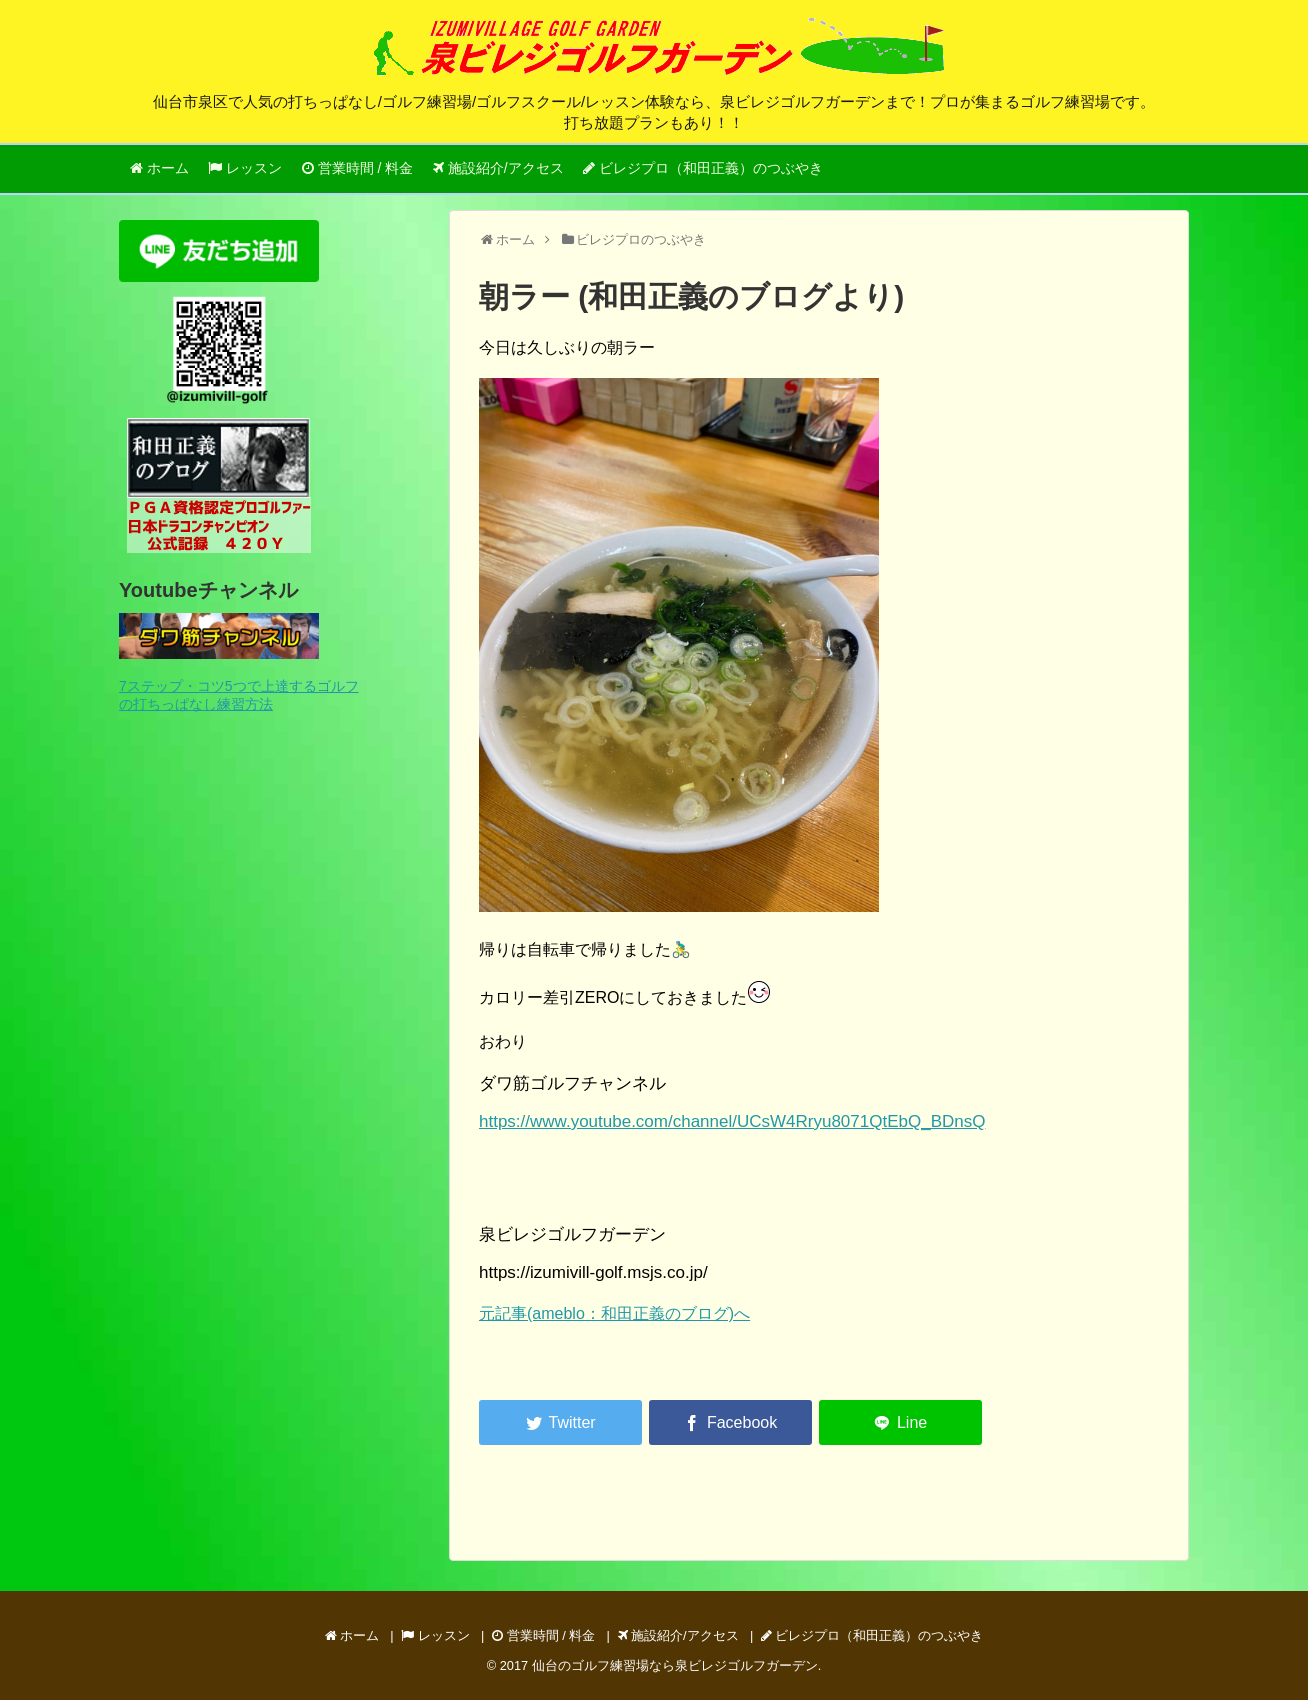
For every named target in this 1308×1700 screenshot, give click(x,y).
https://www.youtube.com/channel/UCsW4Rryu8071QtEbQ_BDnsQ (732, 1121)
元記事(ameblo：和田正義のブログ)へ (614, 1313)
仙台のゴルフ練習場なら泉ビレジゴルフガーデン (675, 1665)
